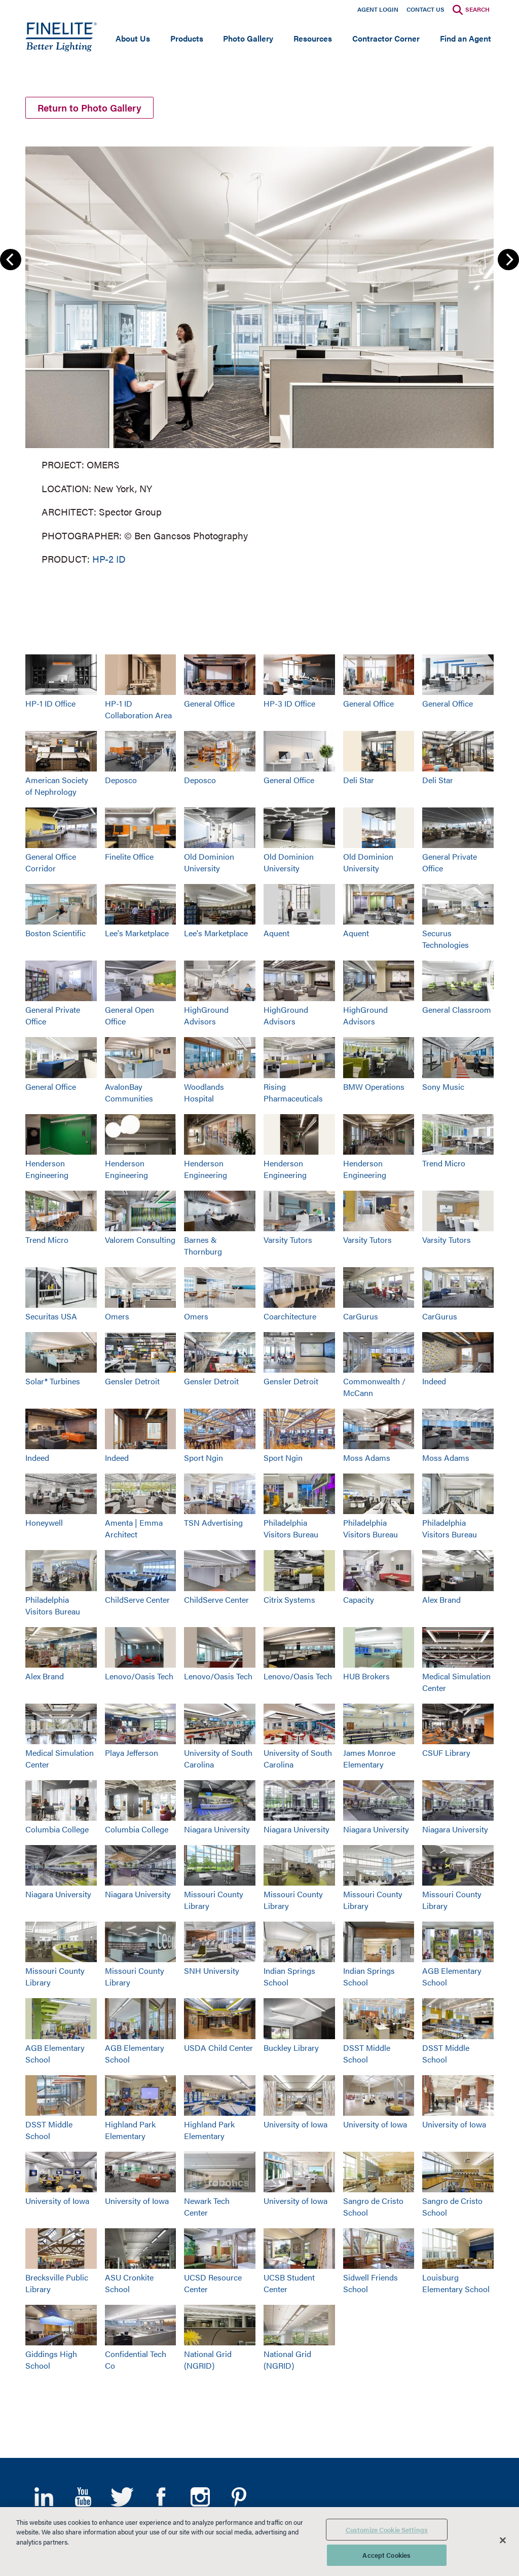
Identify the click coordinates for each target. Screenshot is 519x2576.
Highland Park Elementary (130, 2130)
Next (508, 259)
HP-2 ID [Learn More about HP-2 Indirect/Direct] (109, 558)
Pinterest (238, 2497)
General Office (209, 703)
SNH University (211, 1970)
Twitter (121, 2497)
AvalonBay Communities (129, 1092)
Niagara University (217, 1829)
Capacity (358, 1599)
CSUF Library (446, 1752)
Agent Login (377, 9)
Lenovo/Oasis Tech (139, 1676)
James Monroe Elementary (369, 1758)
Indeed (434, 1381)
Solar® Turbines (52, 1381)
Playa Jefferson (131, 1752)
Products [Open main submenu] (186, 38)
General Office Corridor (50, 862)
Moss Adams (366, 1457)
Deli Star (358, 780)
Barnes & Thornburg (203, 1245)
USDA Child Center (218, 2047)
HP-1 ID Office (50, 703)
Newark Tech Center (207, 2206)
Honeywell (44, 1522)
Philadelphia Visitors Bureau (291, 1528)
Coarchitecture (290, 1316)
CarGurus (360, 1316)
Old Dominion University (209, 862)
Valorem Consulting (140, 1239)
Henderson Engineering (46, 1169)
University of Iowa (295, 2124)
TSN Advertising (213, 1522)
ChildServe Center (137, 1599)
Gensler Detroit (132, 1381)
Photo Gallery (248, 38)
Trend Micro (443, 1163)
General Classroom (456, 1009)
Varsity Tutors (288, 1239)
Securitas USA (51, 1316)
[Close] (503, 2540)
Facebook (160, 2497)
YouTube (82, 2497)
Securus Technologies (445, 938)
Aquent (276, 933)
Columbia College (57, 1829)
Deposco (121, 780)
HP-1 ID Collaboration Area (138, 709)
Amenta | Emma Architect (134, 1528)
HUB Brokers (366, 1676)
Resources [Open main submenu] (312, 38)
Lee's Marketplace (137, 933)
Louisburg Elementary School (456, 2283)
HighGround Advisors (206, 1015)
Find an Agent (465, 38)
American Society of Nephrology (56, 785)
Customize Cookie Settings (387, 2529)
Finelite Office (129, 856)
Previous (10, 259)
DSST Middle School (366, 2053)
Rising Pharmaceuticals (293, 1092)
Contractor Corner (386, 38)
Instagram (199, 2497)
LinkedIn (43, 2497)
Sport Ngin (203, 1457)
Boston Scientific (55, 933)
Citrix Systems (289, 1599)
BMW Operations (373, 1086)
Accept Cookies (386, 2555)
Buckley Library (291, 2047)
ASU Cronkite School (129, 2283)
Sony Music (443, 1086)
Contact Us (425, 9)
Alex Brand (441, 1599)
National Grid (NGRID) (208, 2359)
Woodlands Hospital (204, 1092)
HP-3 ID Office (289, 703)
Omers (117, 1316)
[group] (259, 353)
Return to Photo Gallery (89, 108)
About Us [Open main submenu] (133, 38)
